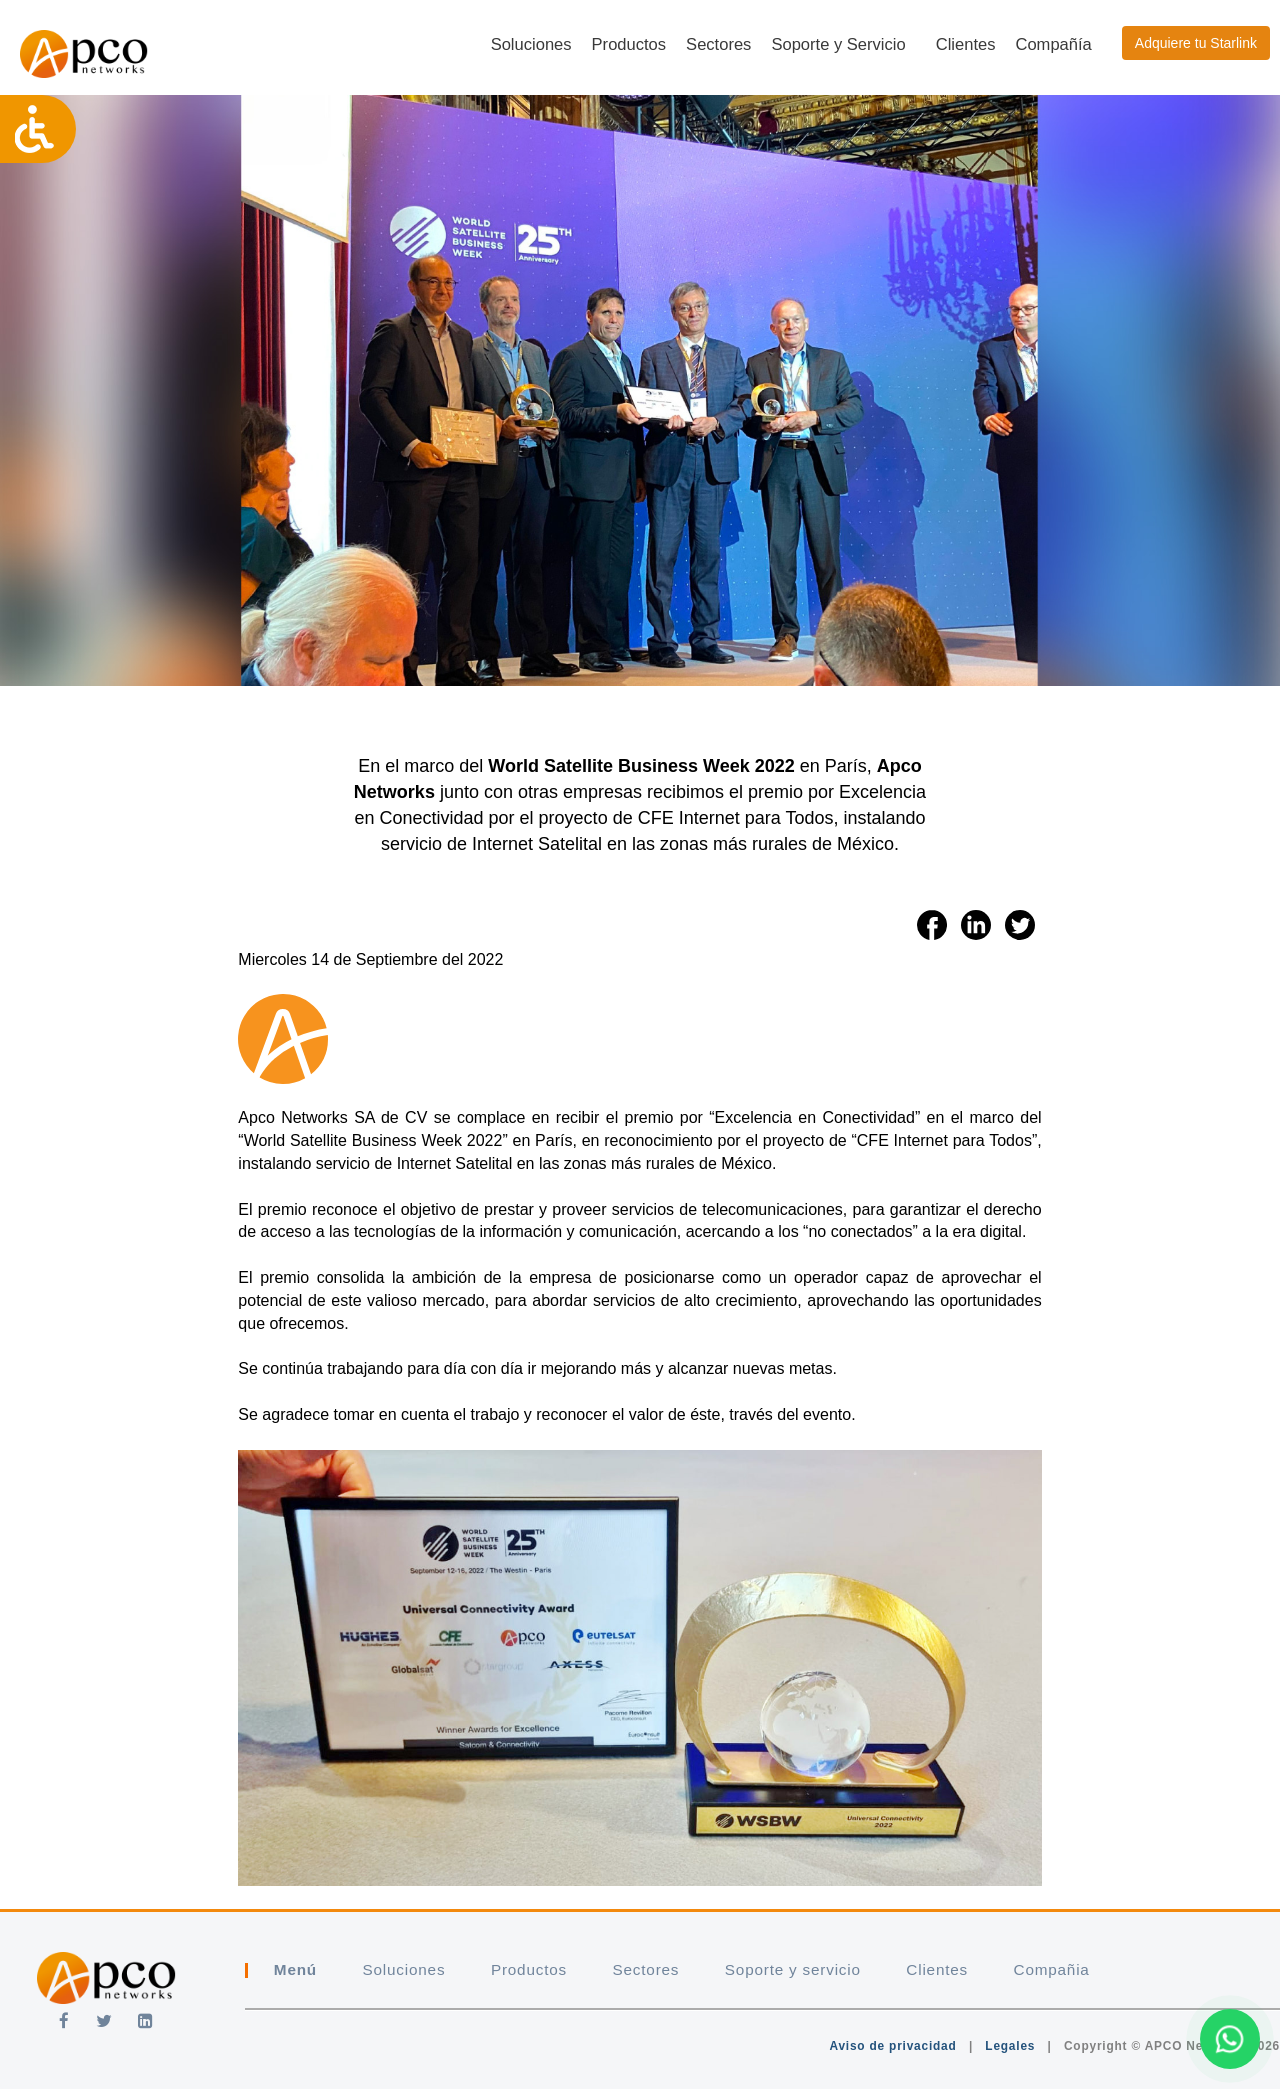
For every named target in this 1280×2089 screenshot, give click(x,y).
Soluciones (531, 44)
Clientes (966, 44)
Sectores (718, 44)
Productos (629, 44)
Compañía (1053, 44)
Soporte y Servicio (838, 44)
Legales (1010, 2046)
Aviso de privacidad (892, 2046)
